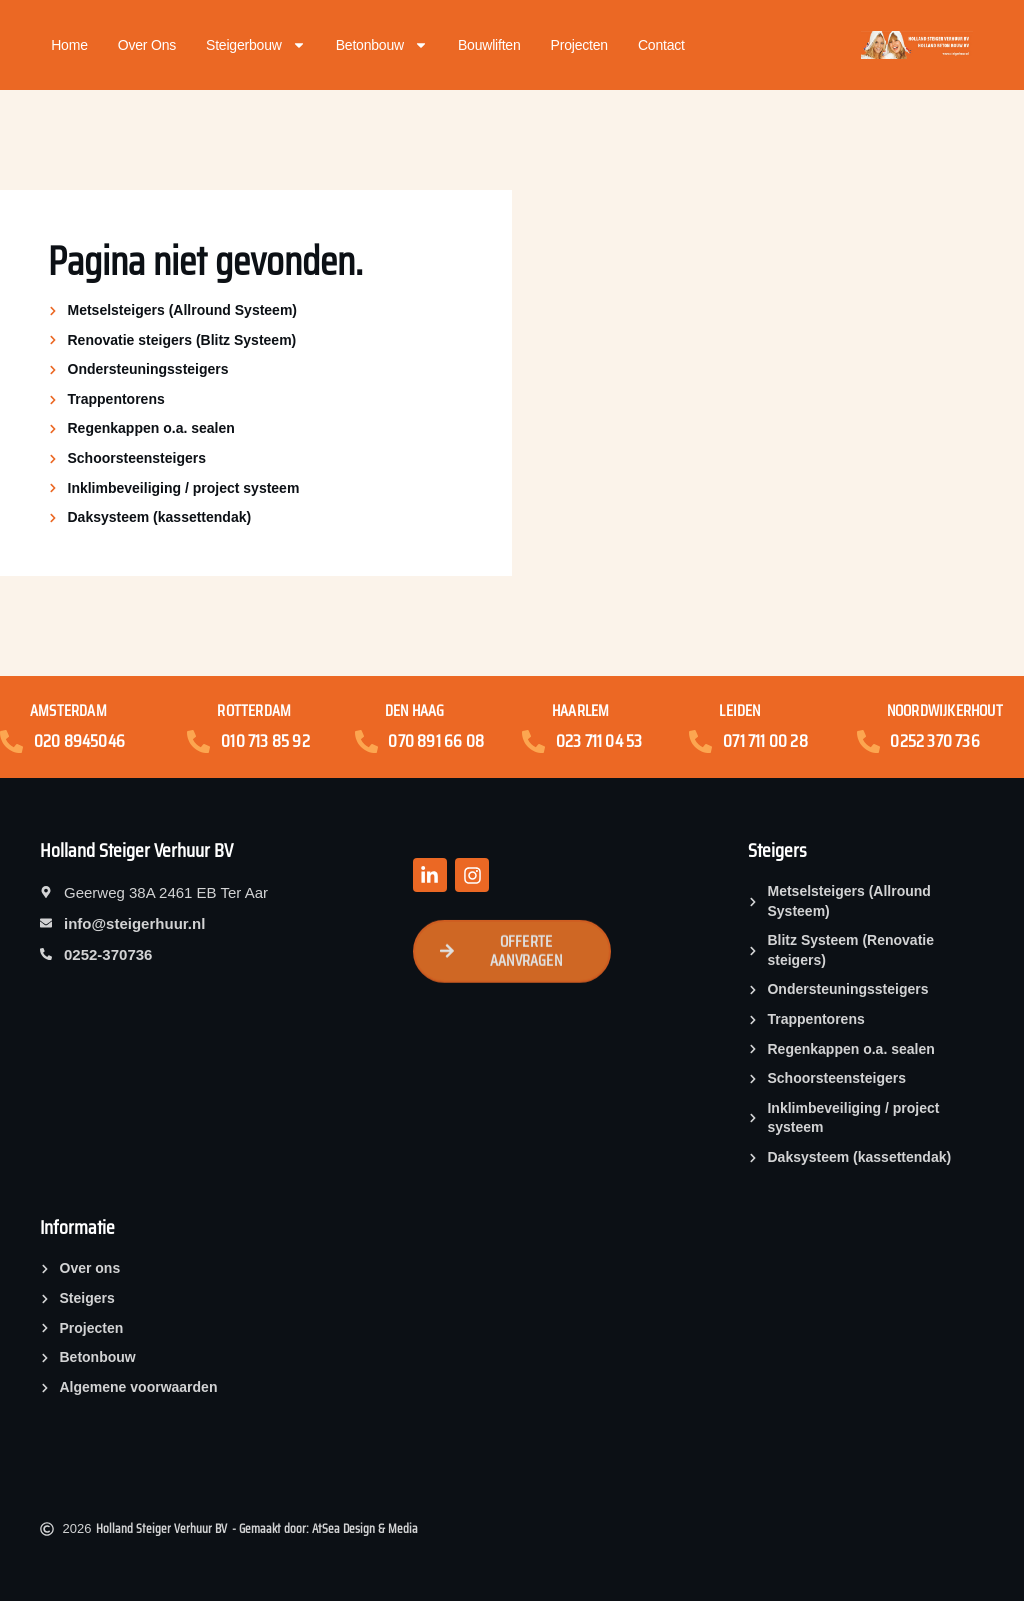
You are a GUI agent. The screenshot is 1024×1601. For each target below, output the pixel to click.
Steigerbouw (256, 45)
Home (69, 45)
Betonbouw (382, 45)
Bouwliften (489, 45)
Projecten (579, 45)
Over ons (147, 45)
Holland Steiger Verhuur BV (136, 850)
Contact (661, 45)
